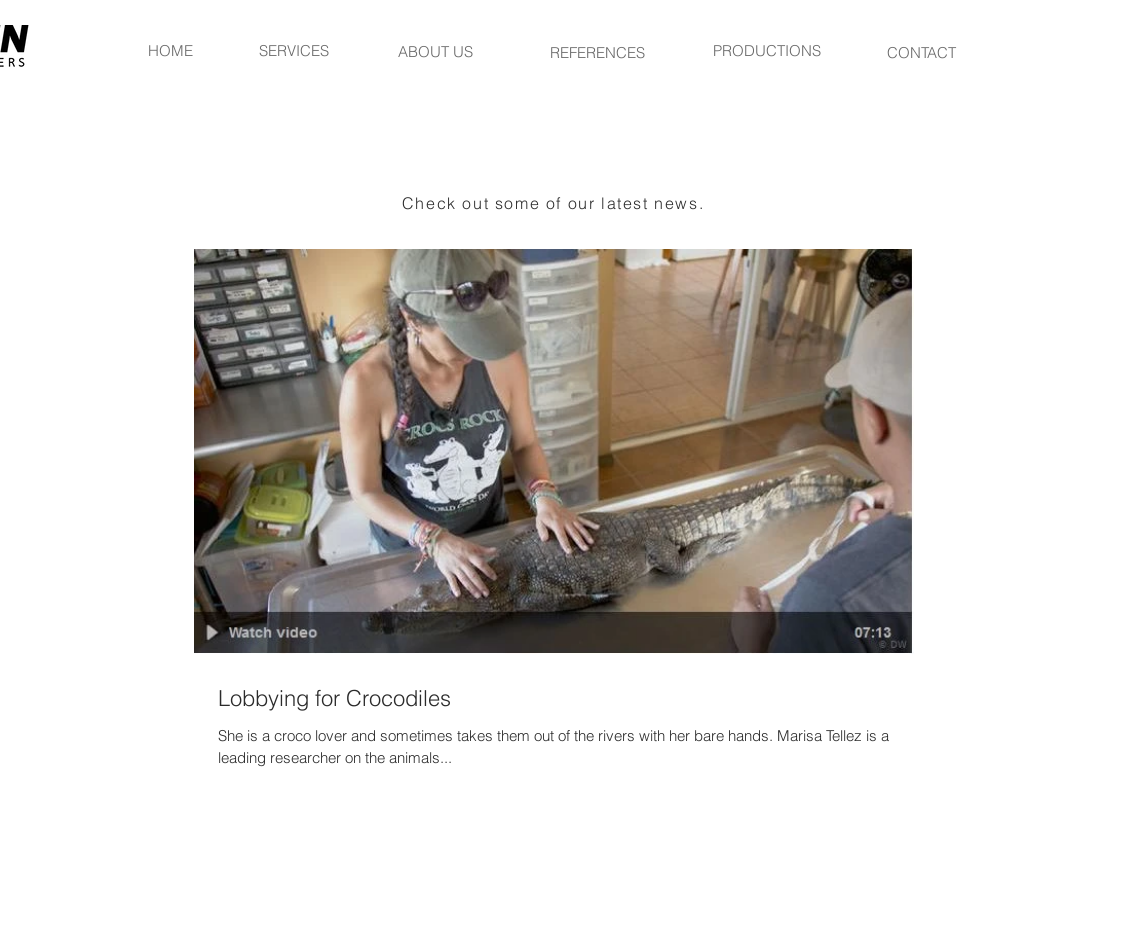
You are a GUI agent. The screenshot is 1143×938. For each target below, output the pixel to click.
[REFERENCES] (598, 52)
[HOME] (170, 50)
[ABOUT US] (436, 51)
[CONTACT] (922, 52)
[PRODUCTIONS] (767, 50)
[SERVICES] (294, 50)
